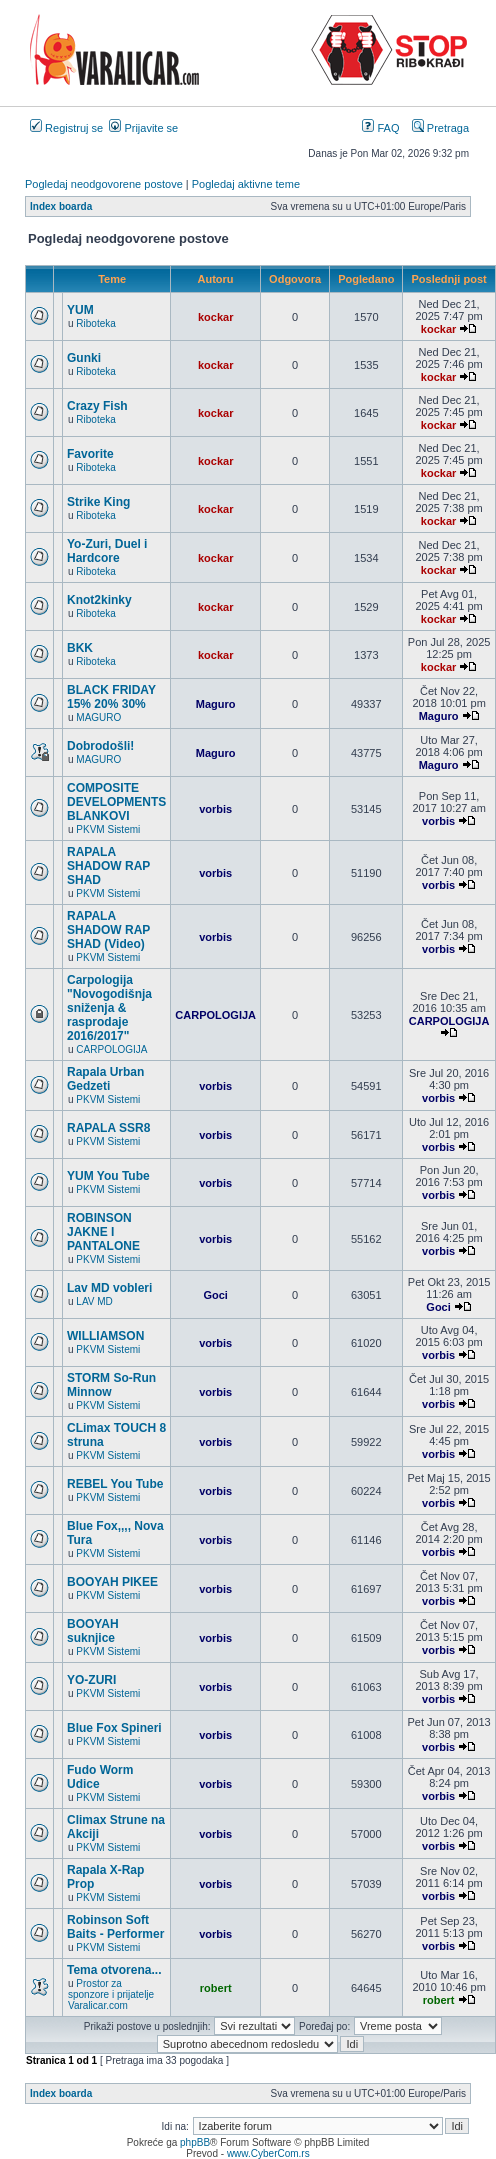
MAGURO (98, 717)
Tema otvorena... (114, 1970)
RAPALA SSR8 (108, 1128)
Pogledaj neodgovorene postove (104, 184)
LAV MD (94, 1301)
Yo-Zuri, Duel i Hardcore (107, 551)
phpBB (195, 2142)
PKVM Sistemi (108, 829)
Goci (215, 1295)
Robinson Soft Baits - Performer (115, 1927)
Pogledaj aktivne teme (246, 184)
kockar (215, 317)
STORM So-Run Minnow (111, 1385)
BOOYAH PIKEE (112, 1582)
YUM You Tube (108, 1176)
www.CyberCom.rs (268, 2153)
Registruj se (66, 128)
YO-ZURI (91, 1680)
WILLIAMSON (105, 1336)
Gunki (84, 358)
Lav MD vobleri (109, 1288)
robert (216, 1988)
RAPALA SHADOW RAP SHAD (108, 866)
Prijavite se (143, 128)
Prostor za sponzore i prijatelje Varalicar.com (111, 1994)
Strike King (98, 502)
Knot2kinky (99, 600)
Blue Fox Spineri (114, 1728)
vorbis (215, 809)
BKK (80, 648)
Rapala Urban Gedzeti (105, 1079)
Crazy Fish (97, 406)
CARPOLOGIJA (111, 1049)
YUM (80, 310)
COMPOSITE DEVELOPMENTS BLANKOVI (116, 802)
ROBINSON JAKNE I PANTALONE (103, 1232)
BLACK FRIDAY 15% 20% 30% (111, 697)
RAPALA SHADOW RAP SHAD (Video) (108, 930)
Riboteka (95, 323)
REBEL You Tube (115, 1484)
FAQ (380, 128)
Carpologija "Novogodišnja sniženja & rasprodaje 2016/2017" (109, 1008)
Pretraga (440, 128)
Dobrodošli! (100, 746)
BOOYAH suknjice (93, 1631)
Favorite (90, 454)
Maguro (216, 704)
